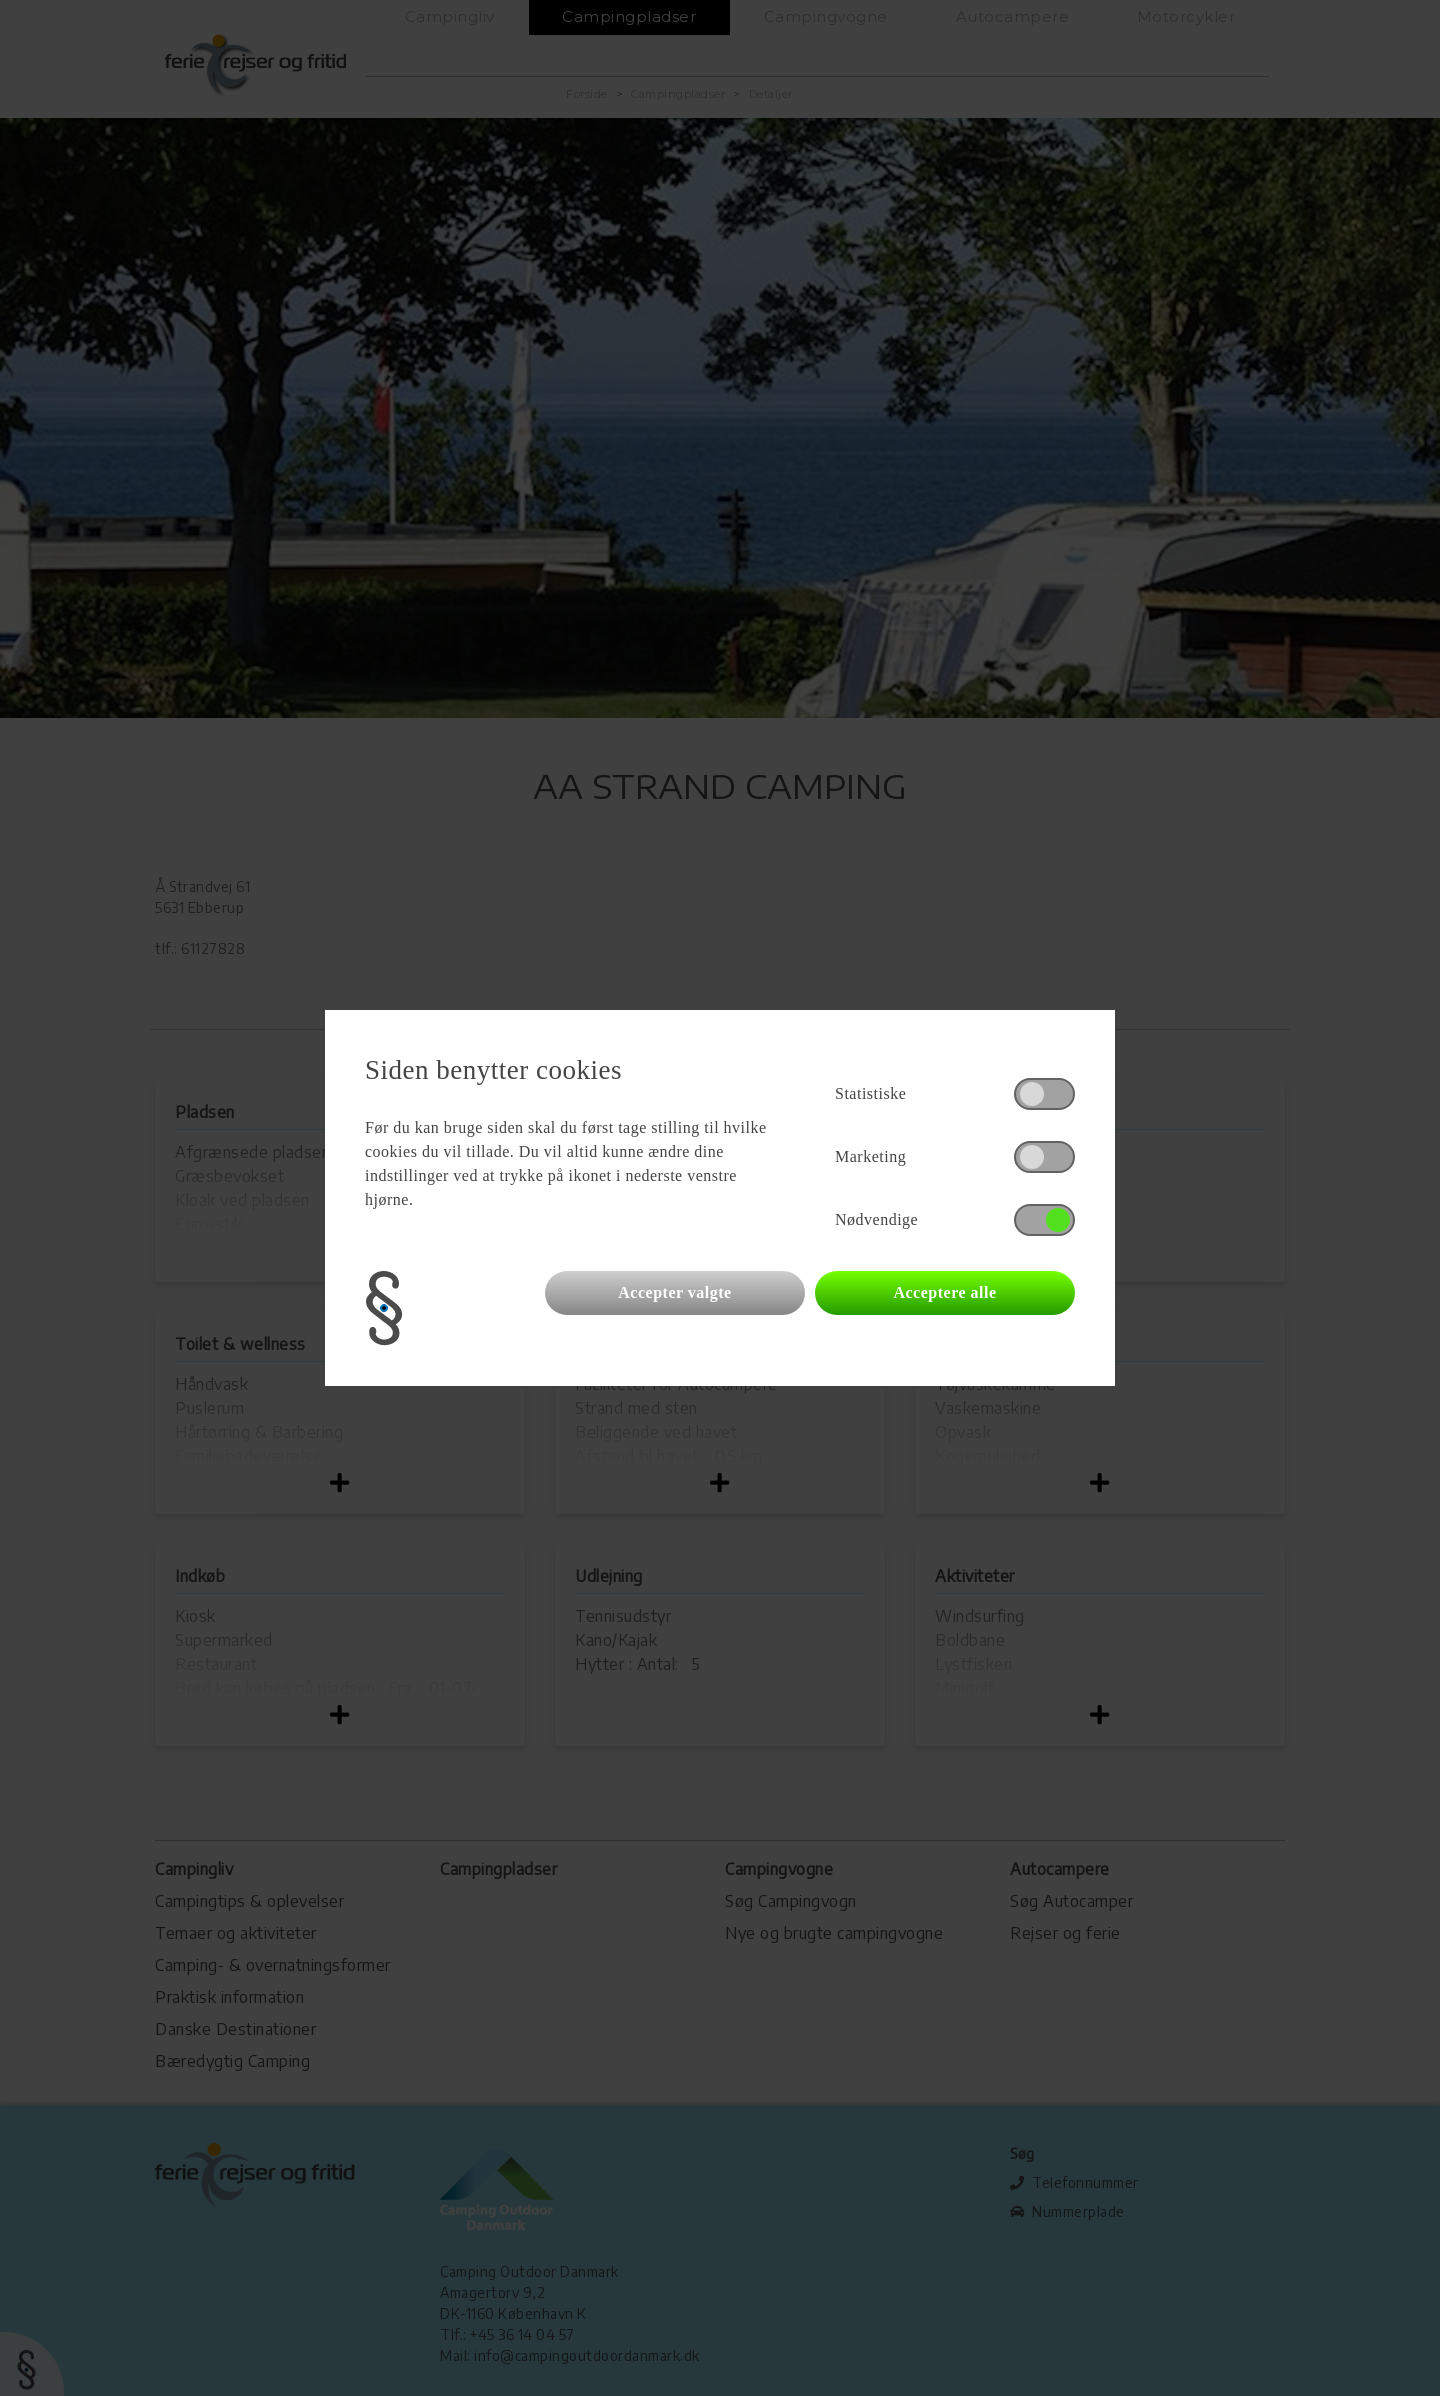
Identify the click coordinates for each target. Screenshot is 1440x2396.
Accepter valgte (674, 1292)
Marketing (870, 1156)
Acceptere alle (944, 1292)
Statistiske (870, 1093)
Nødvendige (876, 1219)
